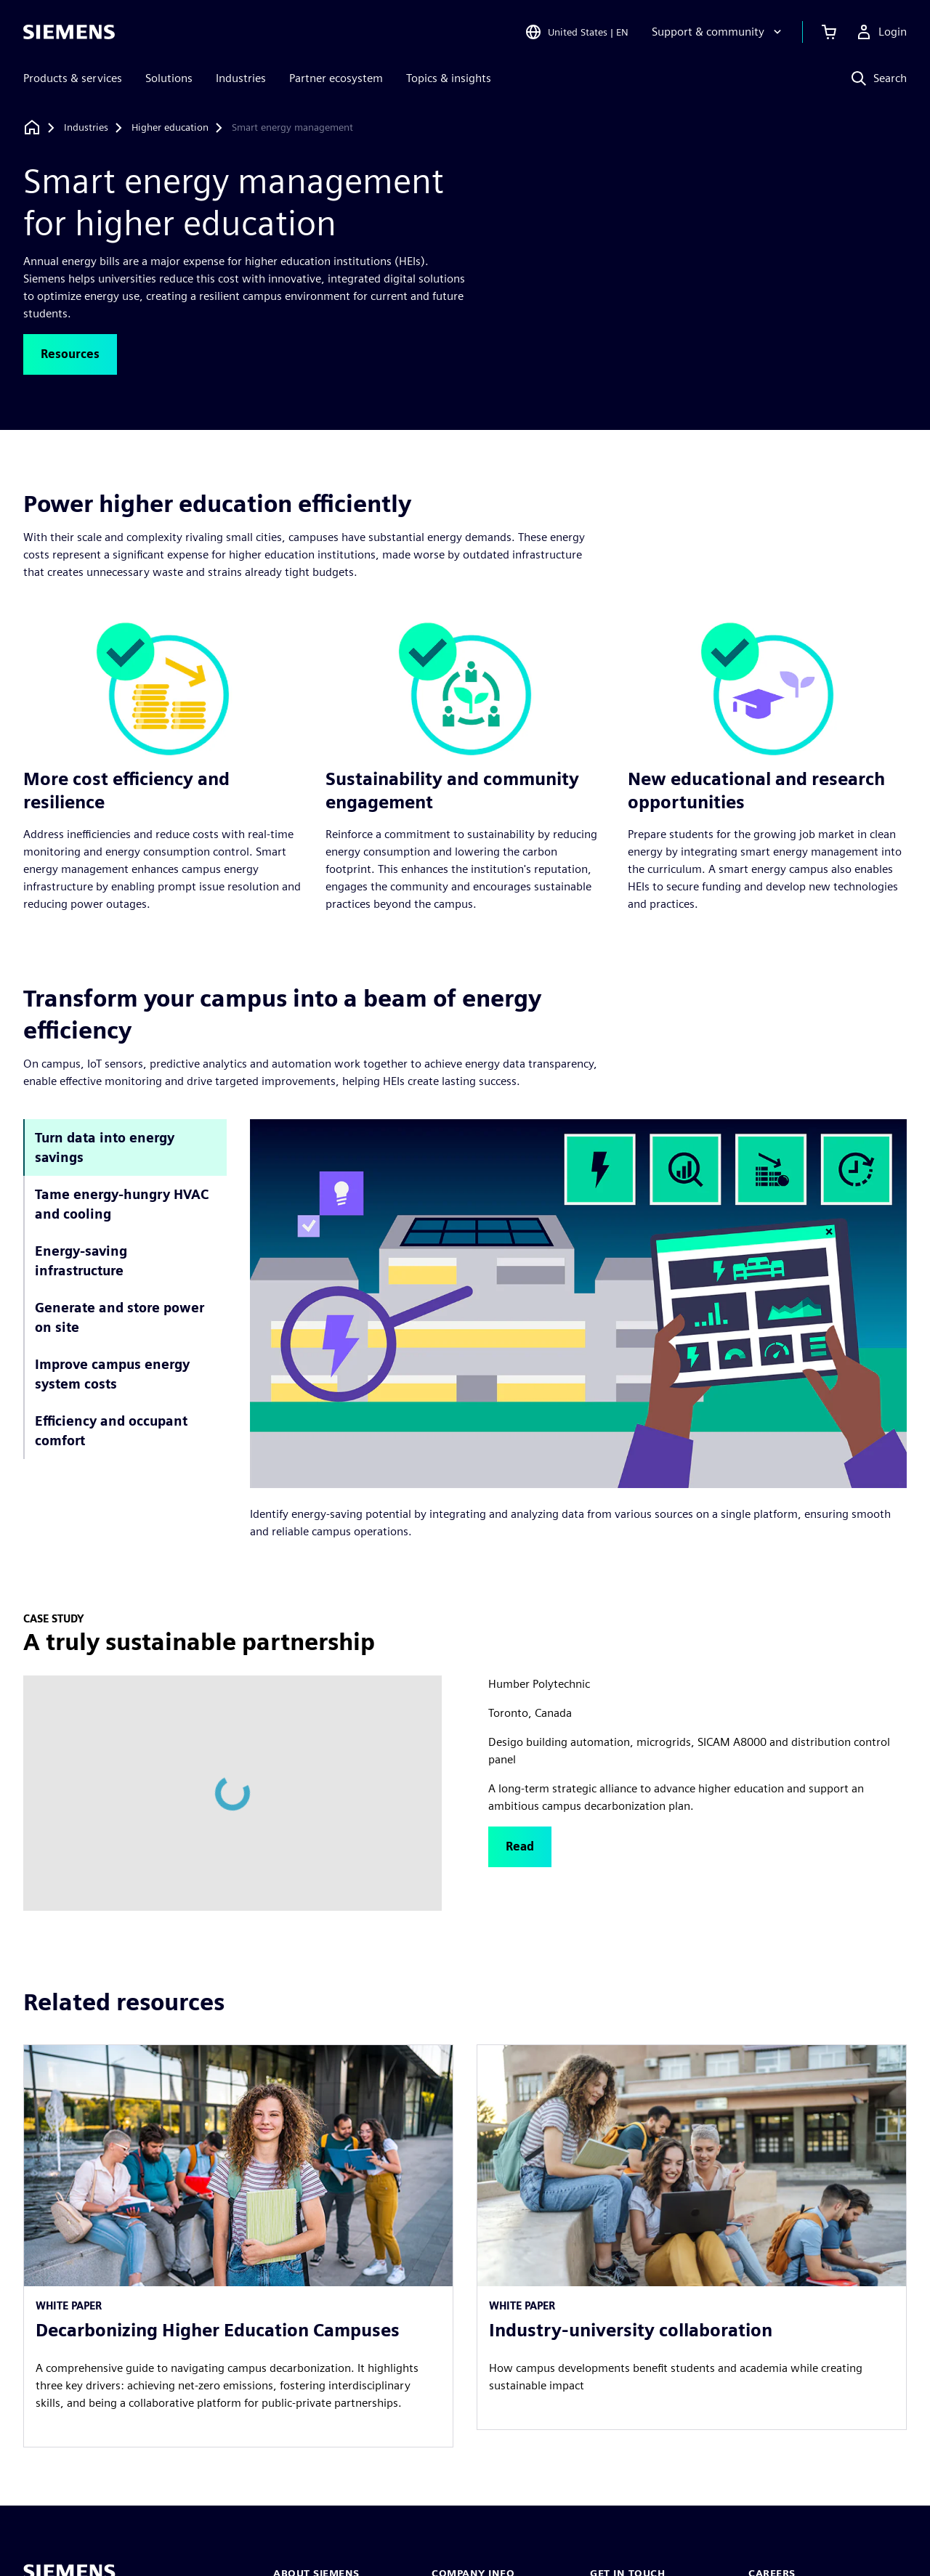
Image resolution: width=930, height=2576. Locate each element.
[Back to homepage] (32, 127)
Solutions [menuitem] (169, 78)
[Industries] (86, 128)
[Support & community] (718, 31)
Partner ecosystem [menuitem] (336, 78)
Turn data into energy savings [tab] (104, 1147)
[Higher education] (170, 128)
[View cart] (829, 31)
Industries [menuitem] (241, 78)
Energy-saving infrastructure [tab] (81, 1260)
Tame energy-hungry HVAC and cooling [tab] (122, 1204)
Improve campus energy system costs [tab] (112, 1374)
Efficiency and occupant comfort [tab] (111, 1430)
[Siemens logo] (69, 32)
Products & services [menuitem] (72, 78)
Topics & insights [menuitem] (448, 78)
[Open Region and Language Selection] (576, 31)
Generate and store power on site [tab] (119, 1317)
